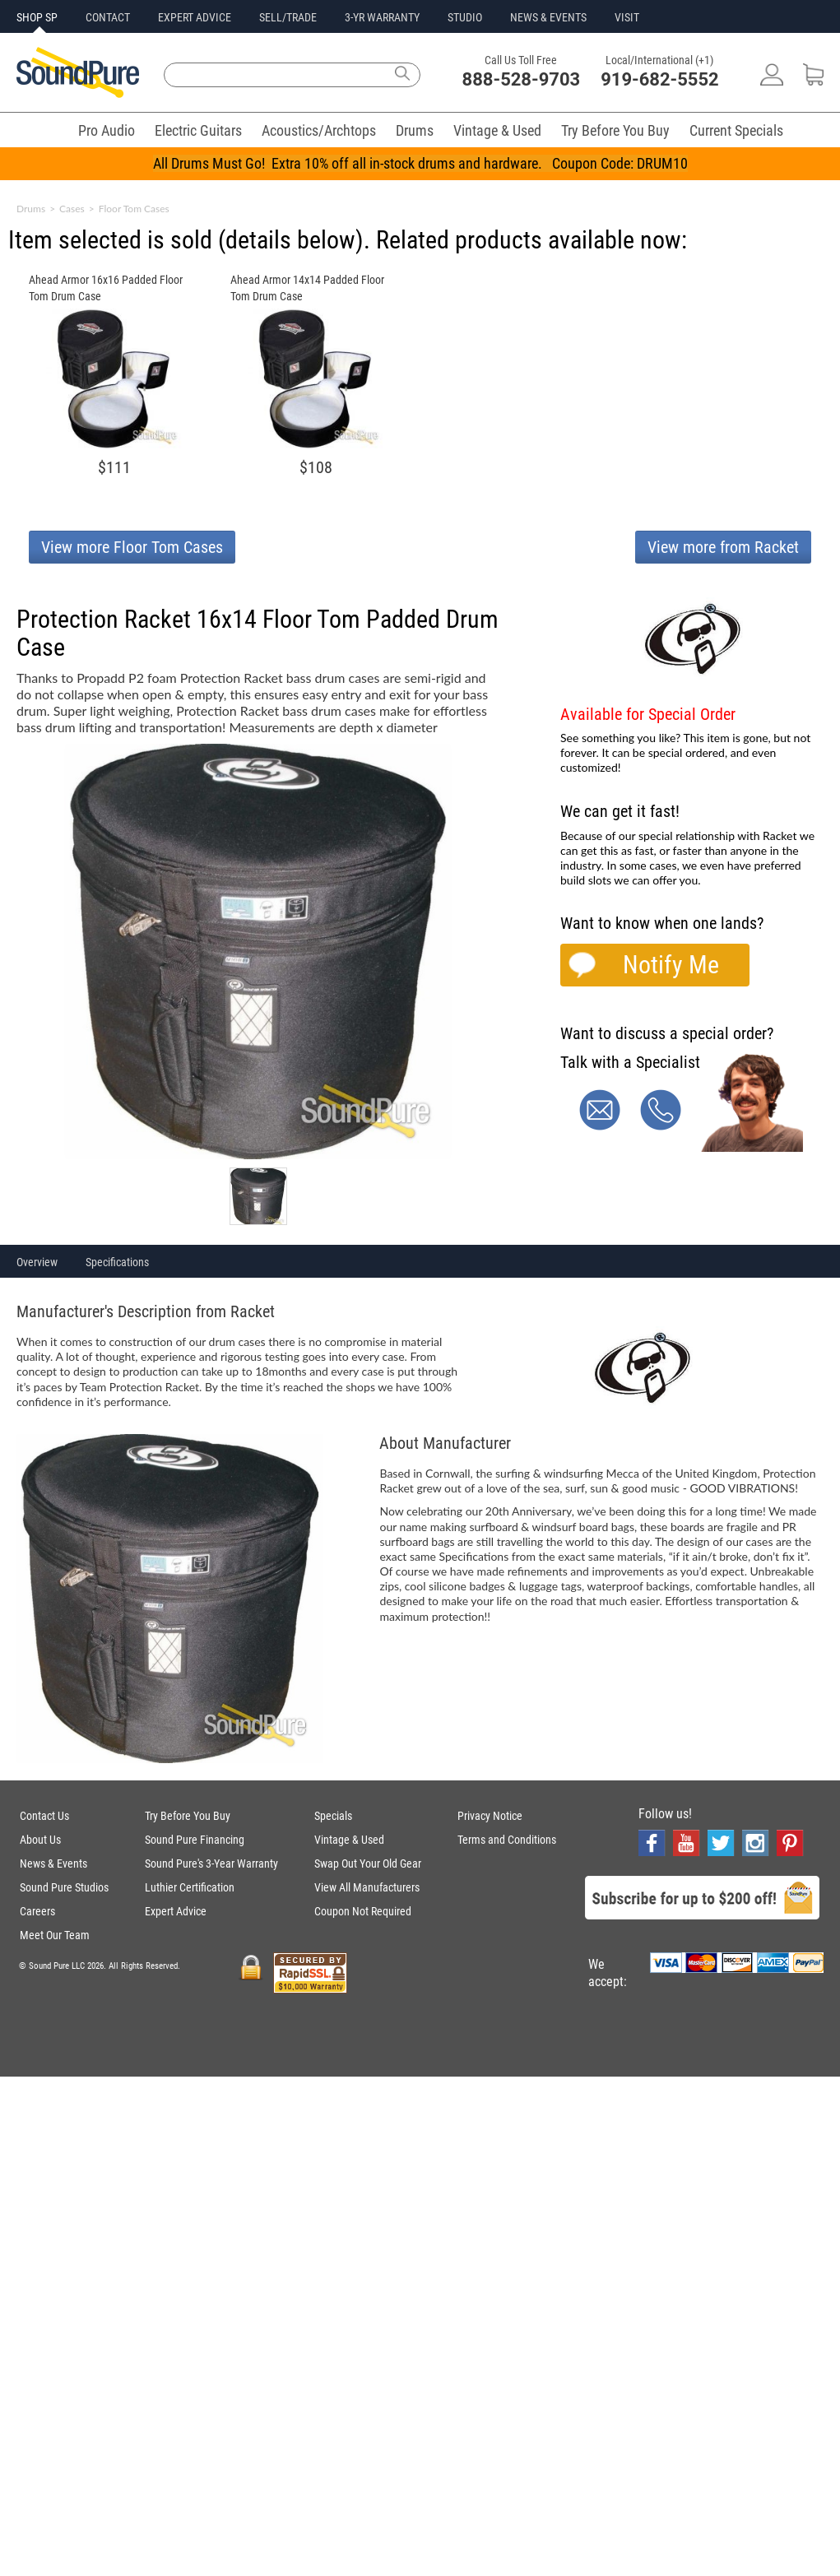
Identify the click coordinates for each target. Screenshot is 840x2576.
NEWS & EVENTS (548, 17)
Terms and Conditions (506, 1839)
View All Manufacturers (367, 1887)
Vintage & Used (497, 130)
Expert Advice (176, 1911)
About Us (40, 1839)
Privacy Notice (489, 1815)
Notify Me (671, 964)
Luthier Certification (189, 1887)
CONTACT (108, 17)
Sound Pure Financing (194, 1839)
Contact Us (44, 1815)
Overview (37, 1262)
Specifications (117, 1262)
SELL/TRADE (288, 17)
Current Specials (736, 130)
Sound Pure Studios (64, 1887)
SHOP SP (37, 17)
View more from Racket (723, 547)
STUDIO (465, 17)
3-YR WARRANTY (382, 17)
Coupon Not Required (362, 1911)
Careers (37, 1911)
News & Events (53, 1863)
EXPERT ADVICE (194, 17)
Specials (333, 1815)
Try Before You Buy (615, 130)
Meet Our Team (55, 1935)
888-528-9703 (521, 79)
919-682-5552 (660, 79)
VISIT (627, 17)
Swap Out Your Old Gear (367, 1863)
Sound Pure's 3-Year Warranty (211, 1863)
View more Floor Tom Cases (132, 547)
